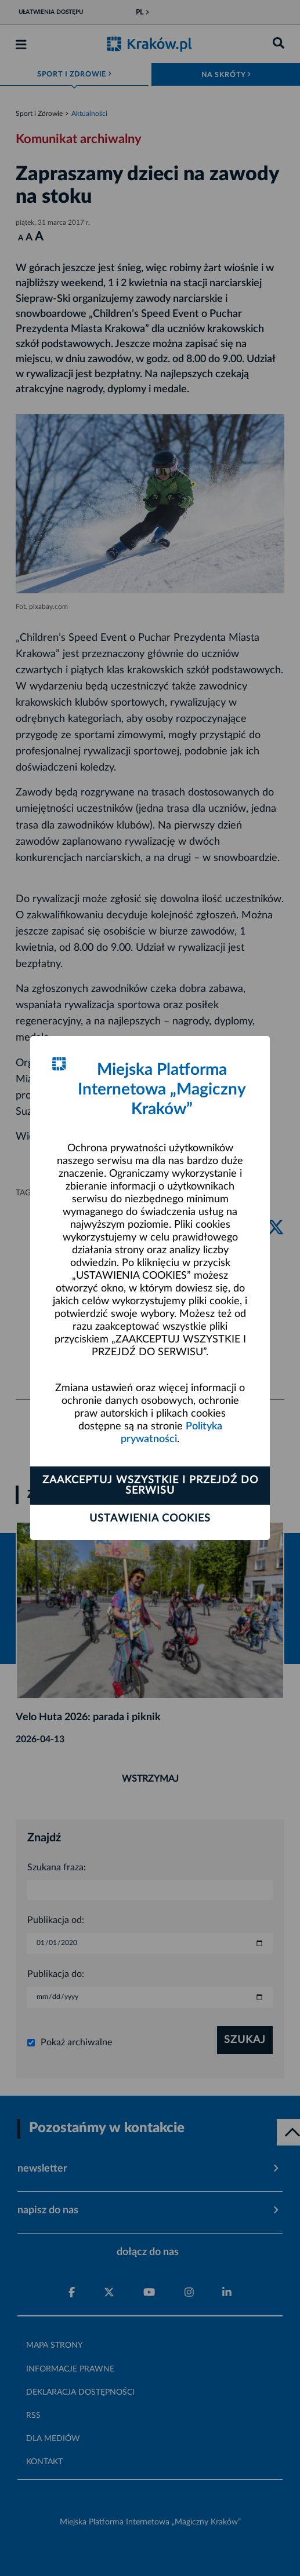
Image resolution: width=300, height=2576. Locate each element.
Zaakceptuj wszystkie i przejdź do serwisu (150, 1485)
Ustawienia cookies (150, 1518)
